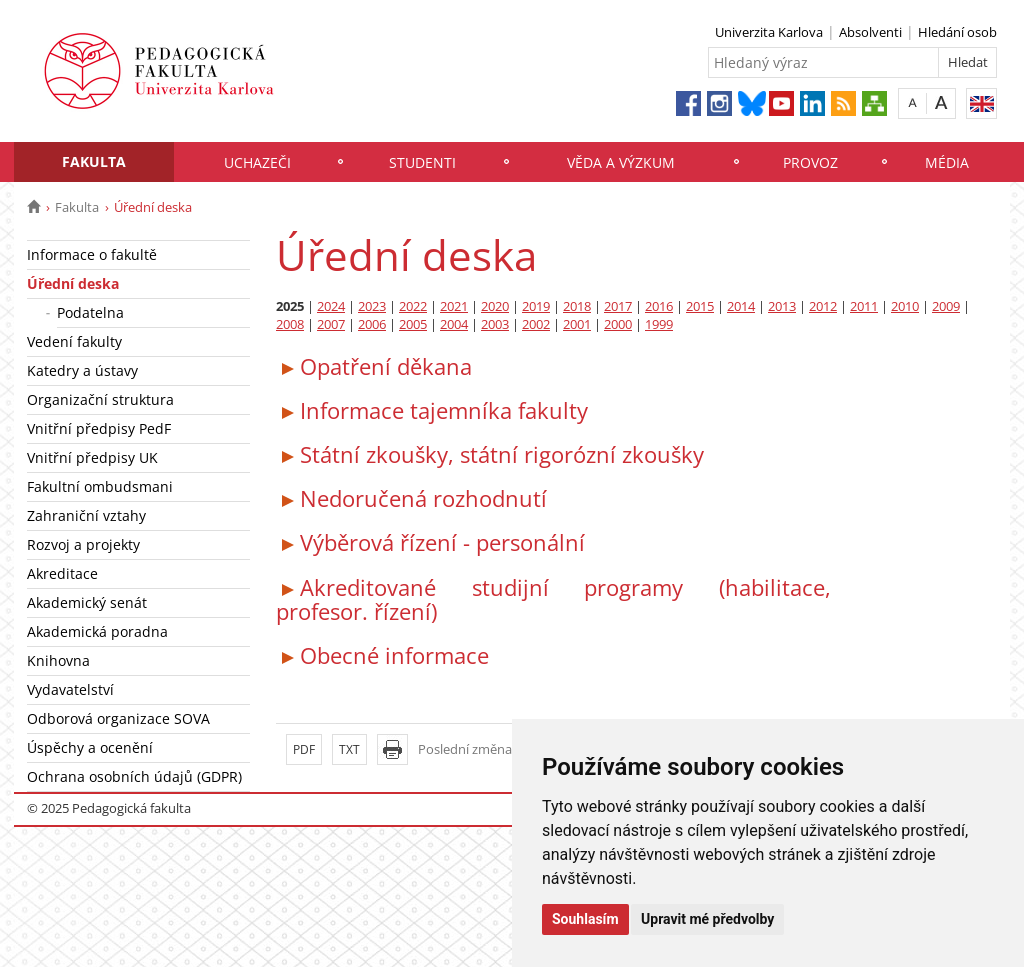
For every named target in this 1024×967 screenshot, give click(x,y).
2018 (577, 306)
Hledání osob (957, 32)
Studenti (422, 162)
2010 (905, 306)
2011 (864, 306)
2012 (823, 306)
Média (947, 162)
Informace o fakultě (92, 254)
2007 (331, 324)
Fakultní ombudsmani (100, 486)
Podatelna (90, 312)
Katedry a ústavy (82, 370)
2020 (495, 306)
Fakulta (94, 161)
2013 (782, 306)
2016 (659, 306)
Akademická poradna (97, 631)
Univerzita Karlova (769, 32)
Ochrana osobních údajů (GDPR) (134, 776)
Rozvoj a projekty (83, 544)
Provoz (810, 162)
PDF (304, 749)
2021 (454, 306)
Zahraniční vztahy (86, 515)
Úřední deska (73, 283)
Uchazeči (257, 162)
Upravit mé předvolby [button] (707, 919)
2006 (372, 324)
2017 (618, 306)
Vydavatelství (70, 689)
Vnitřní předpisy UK (92, 457)
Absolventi (870, 32)
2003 (495, 324)
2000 (618, 324)
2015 (700, 306)
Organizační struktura (100, 399)
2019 (536, 306)
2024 (331, 306)
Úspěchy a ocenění (90, 747)
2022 (413, 306)
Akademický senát (87, 602)
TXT (349, 749)
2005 (413, 324)
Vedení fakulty (74, 341)
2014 (741, 306)
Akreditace (62, 573)
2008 (290, 324)
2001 (577, 324)
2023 (372, 306)
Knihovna (58, 660)
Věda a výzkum (621, 162)
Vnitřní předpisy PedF (99, 428)
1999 (659, 324)
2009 (946, 306)
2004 (454, 324)
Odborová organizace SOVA (118, 718)
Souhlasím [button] (585, 919)
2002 (536, 324)
